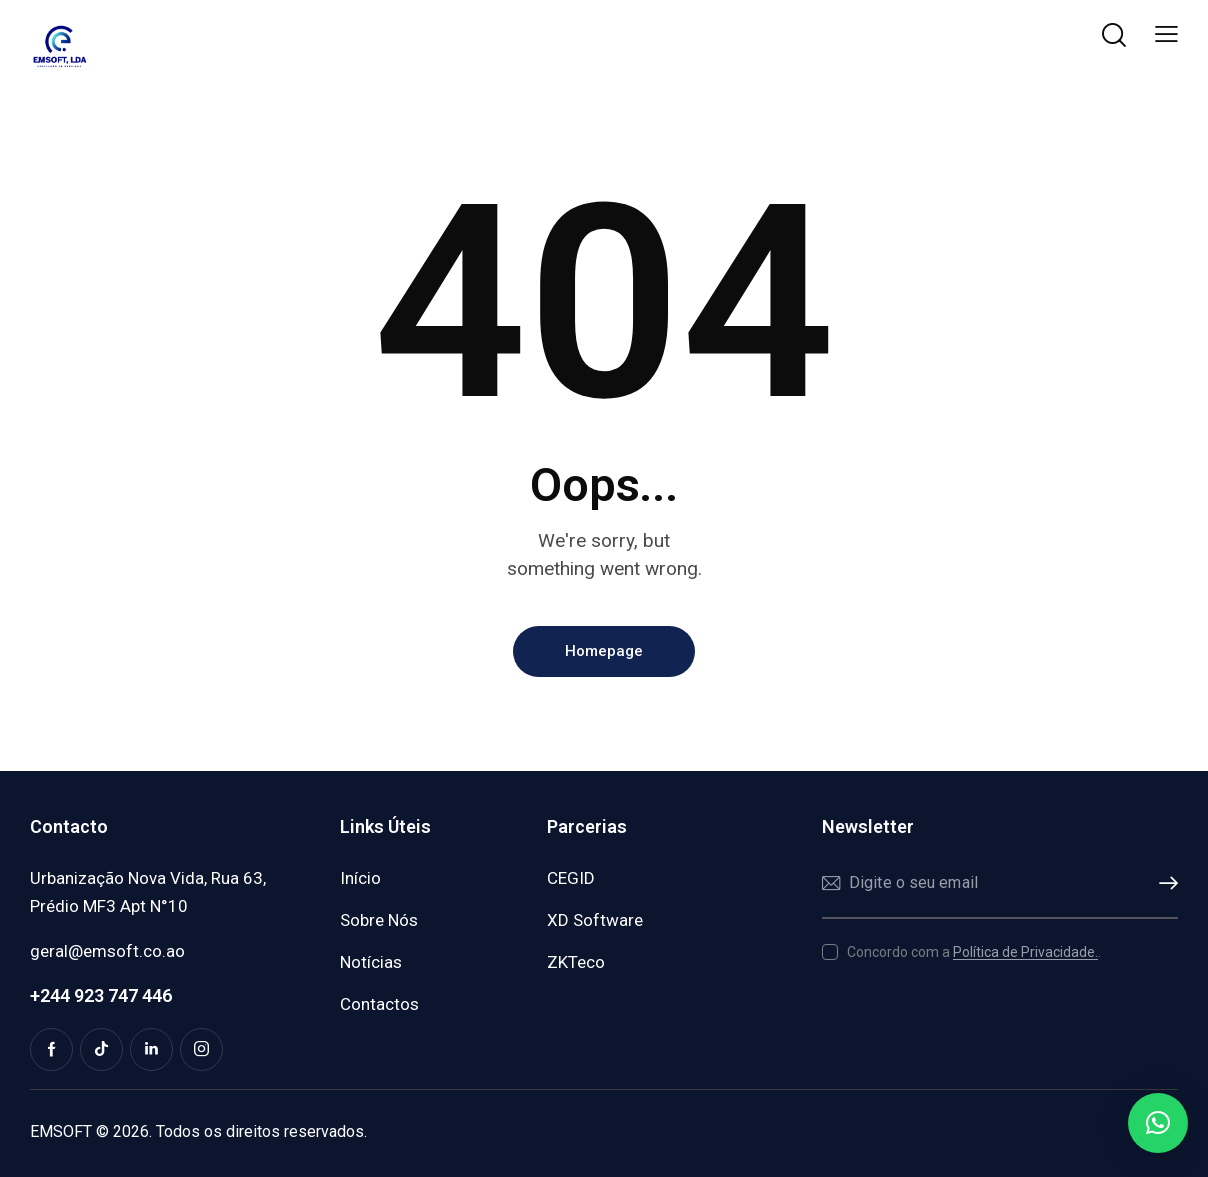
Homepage (604, 651)
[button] (1166, 35)
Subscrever (1163, 883)
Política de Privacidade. (1025, 952)
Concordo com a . (974, 952)
